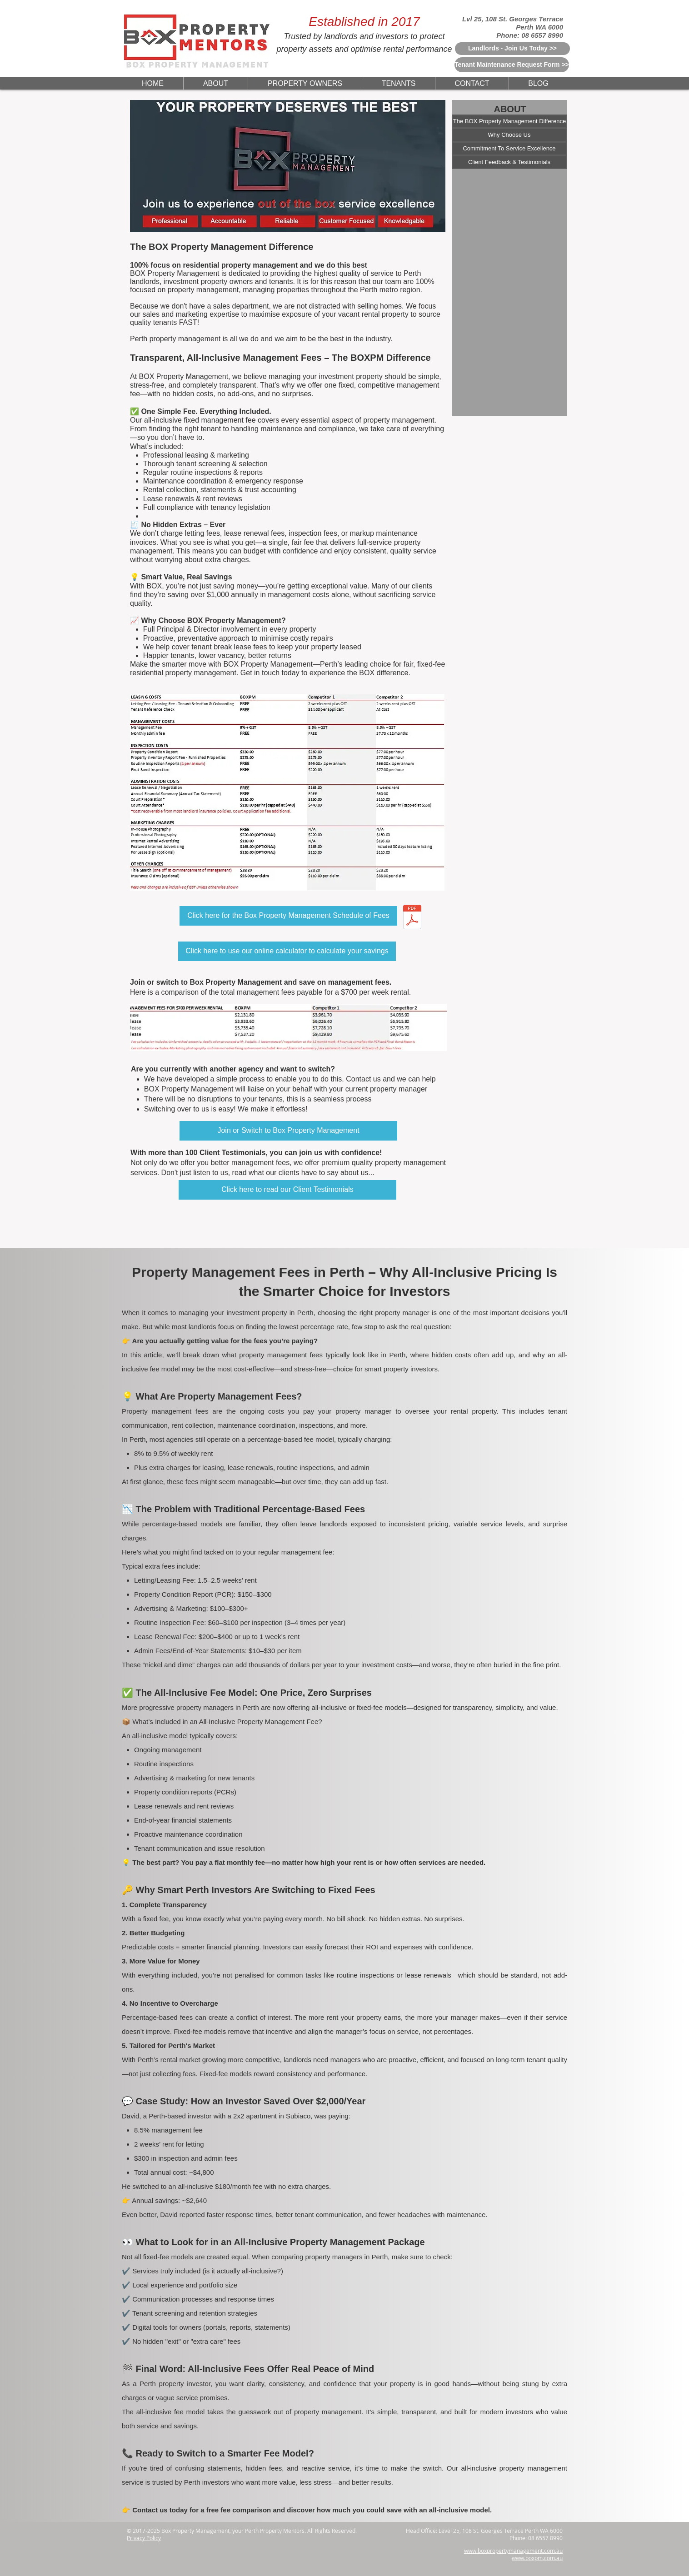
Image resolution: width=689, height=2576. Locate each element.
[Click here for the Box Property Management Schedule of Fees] (288, 916)
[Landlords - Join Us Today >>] (512, 48)
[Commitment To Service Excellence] (509, 148)
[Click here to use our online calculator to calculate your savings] (287, 951)
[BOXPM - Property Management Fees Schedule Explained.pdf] (412, 918)
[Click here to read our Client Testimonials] (287, 1190)
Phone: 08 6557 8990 (529, 35)
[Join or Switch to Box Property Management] (288, 1131)
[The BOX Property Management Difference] (509, 121)
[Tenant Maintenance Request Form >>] (511, 64)
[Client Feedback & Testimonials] (509, 162)
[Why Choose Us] (509, 135)
